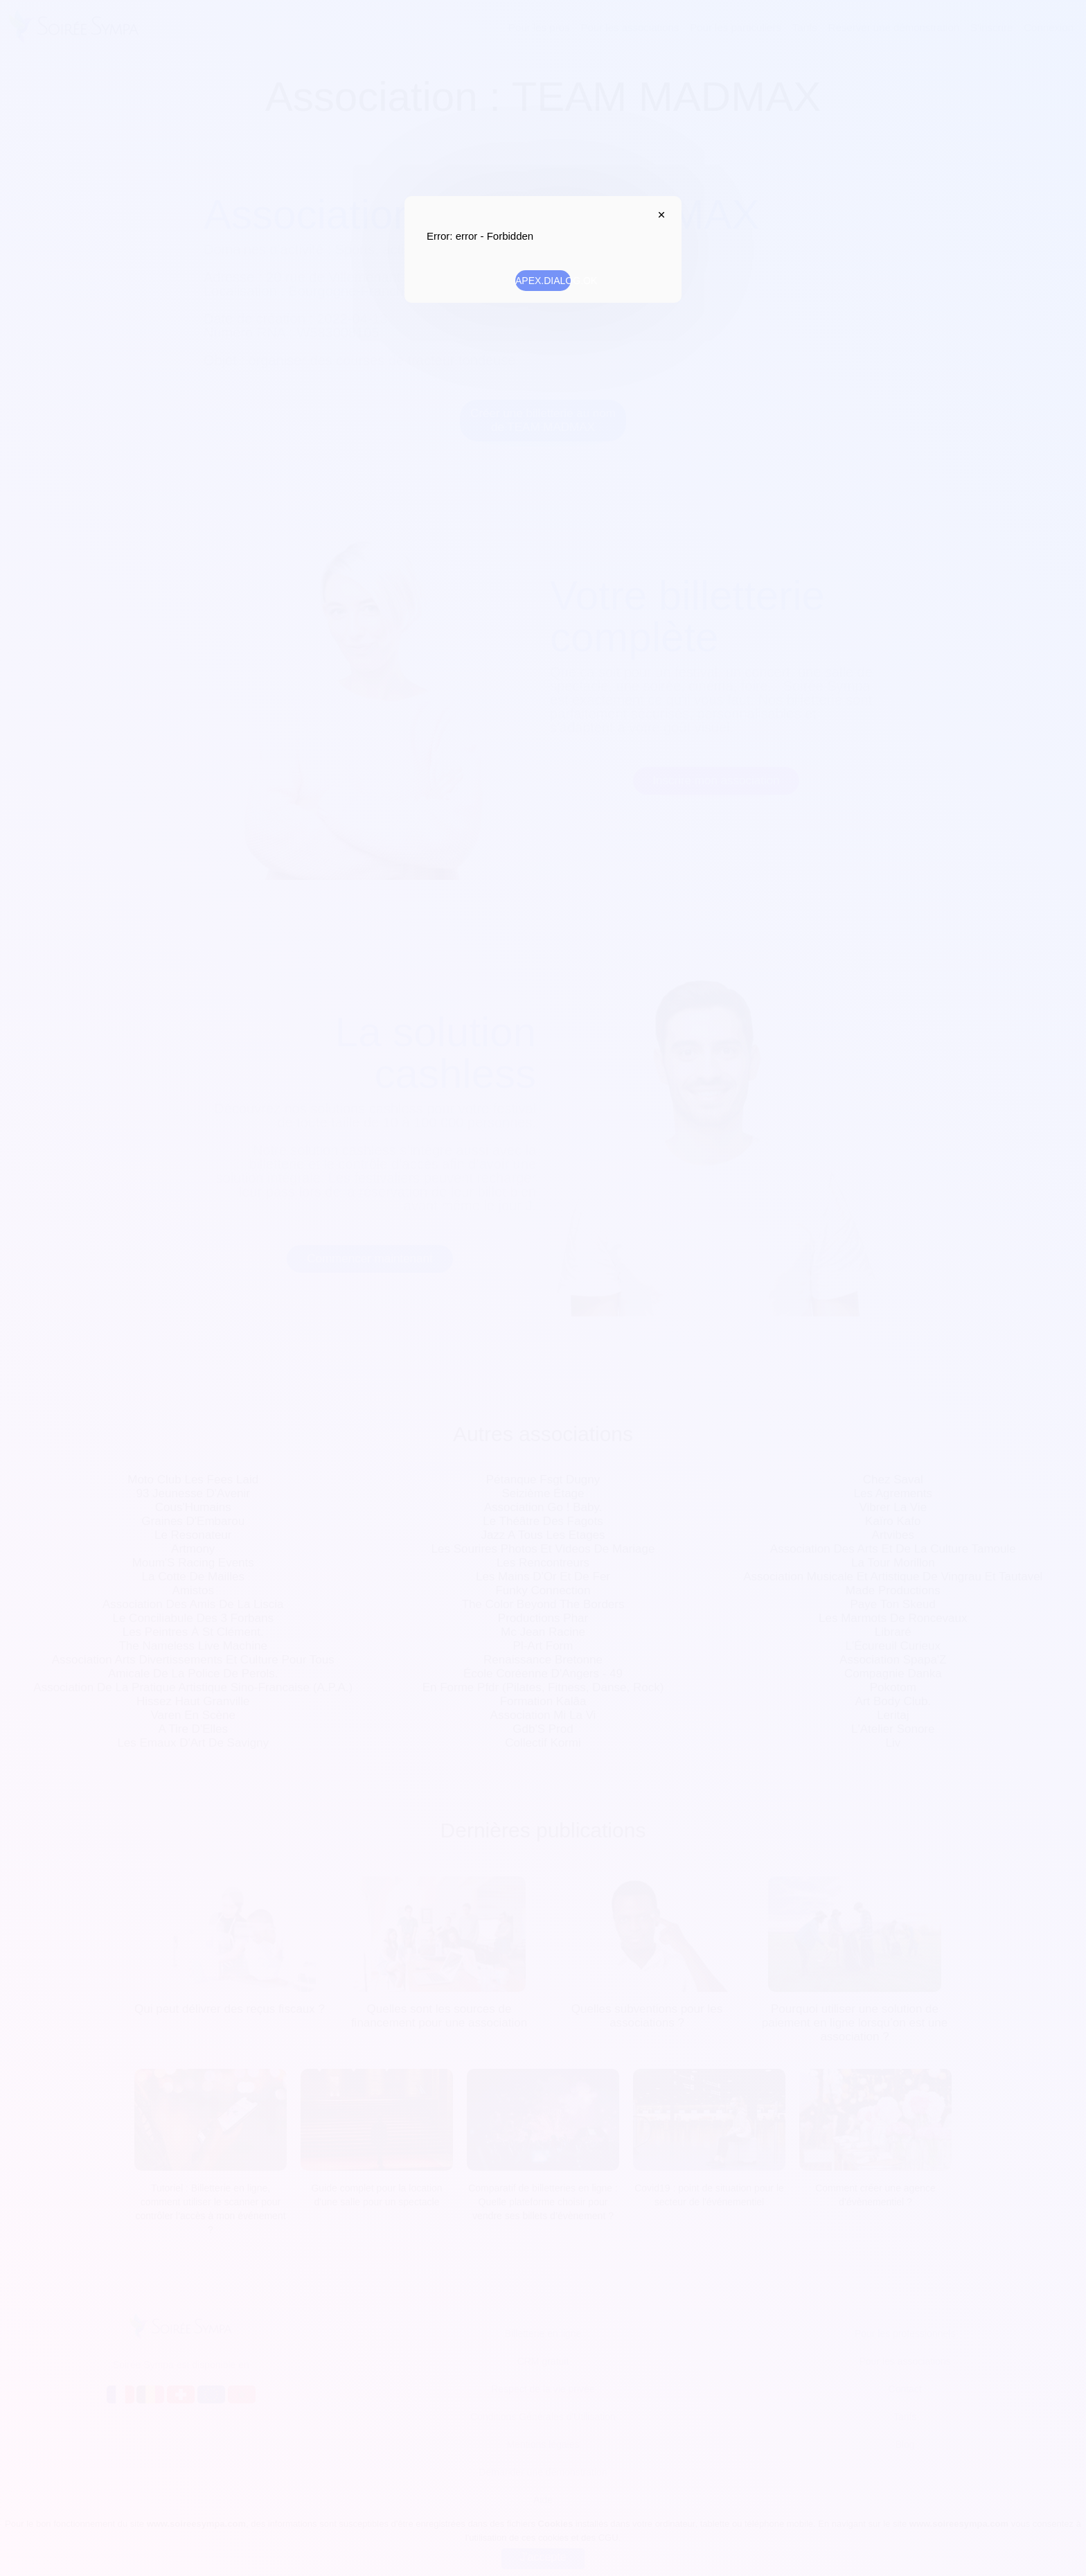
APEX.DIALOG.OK (543, 280)
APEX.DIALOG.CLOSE (658, 214)
